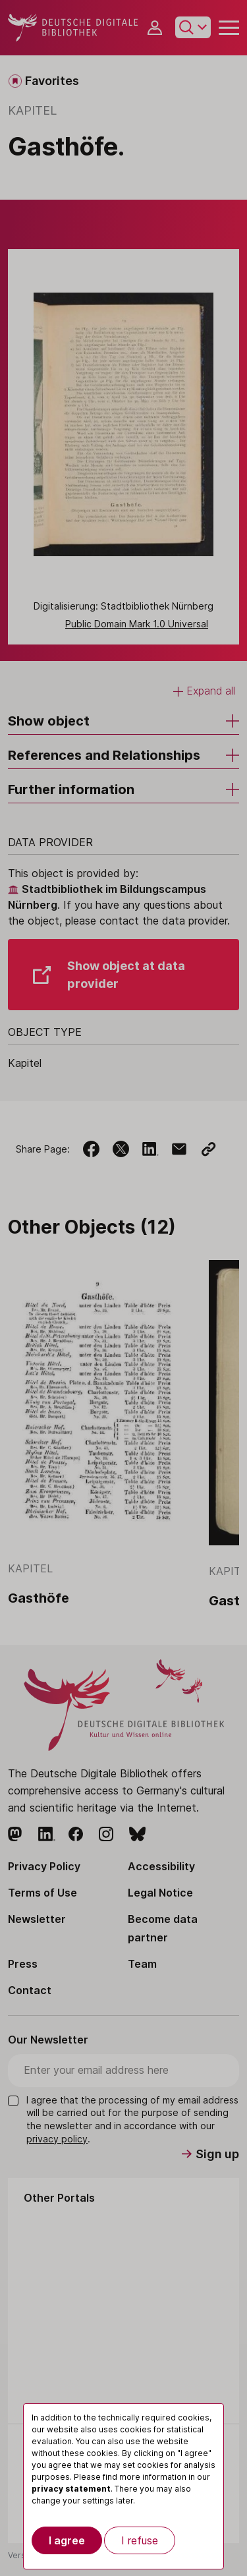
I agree (67, 2540)
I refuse (139, 2540)
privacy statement (71, 2489)
